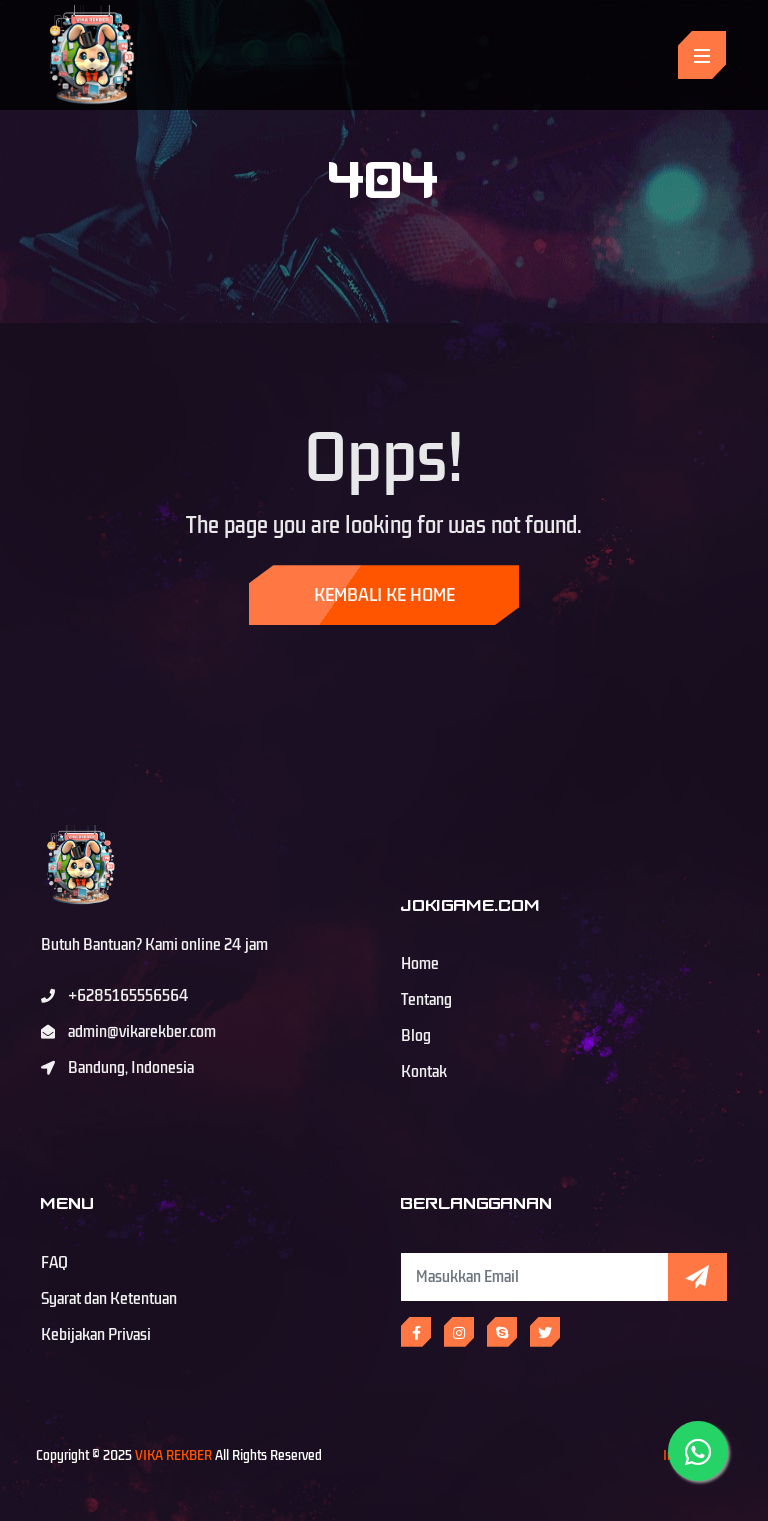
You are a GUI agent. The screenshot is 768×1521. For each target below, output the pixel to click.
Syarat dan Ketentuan (109, 1299)
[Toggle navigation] (702, 55)
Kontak (424, 1072)
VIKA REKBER (173, 1455)
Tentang (426, 1000)
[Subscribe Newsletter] (534, 1277)
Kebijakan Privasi (96, 1335)
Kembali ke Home (384, 595)
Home (420, 964)
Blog (416, 1036)
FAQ (54, 1263)
